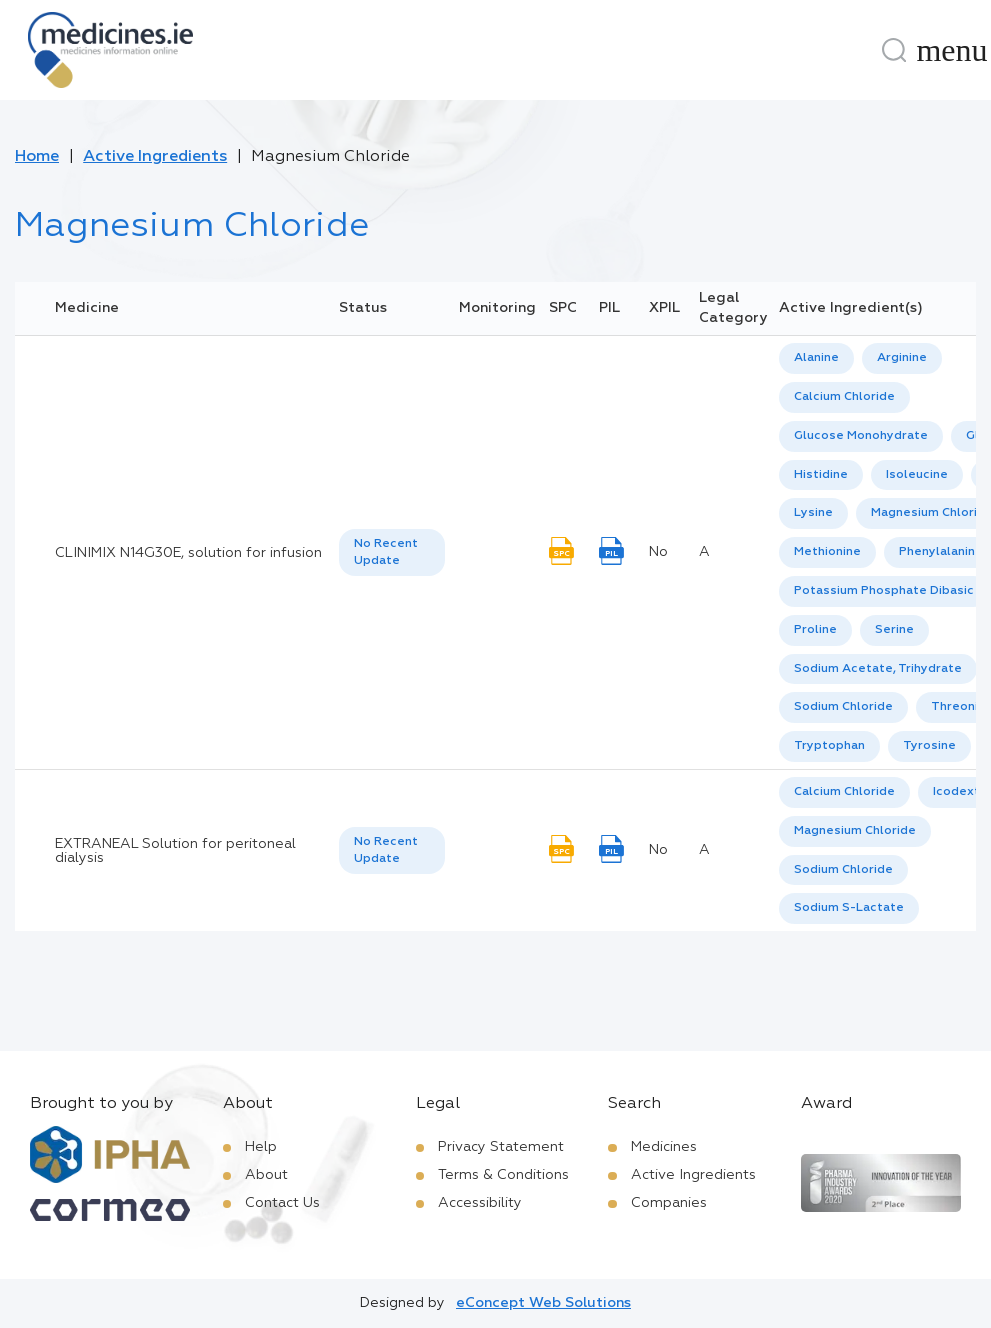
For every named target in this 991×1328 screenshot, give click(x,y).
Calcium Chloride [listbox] (844, 397)
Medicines (664, 1147)
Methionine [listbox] (827, 552)
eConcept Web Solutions (543, 1303)
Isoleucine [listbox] (917, 475)
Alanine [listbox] (816, 358)
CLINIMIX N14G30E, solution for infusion (188, 553)
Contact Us (282, 1203)
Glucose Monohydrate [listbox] (861, 436)
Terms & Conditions (503, 1175)
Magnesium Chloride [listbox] (855, 831)
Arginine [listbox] (902, 358)
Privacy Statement (501, 1147)
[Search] (894, 50)
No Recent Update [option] (386, 552)
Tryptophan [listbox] (829, 746)
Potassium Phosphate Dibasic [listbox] (884, 591)
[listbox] (392, 553)
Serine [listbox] (894, 630)
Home (37, 157)
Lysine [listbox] (813, 513)
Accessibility (480, 1203)
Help (261, 1147)
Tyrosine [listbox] (929, 746)
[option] (816, 358)
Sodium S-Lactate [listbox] (849, 908)
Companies (669, 1203)
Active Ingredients (155, 157)
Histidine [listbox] (821, 475)
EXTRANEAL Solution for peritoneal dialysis (175, 851)
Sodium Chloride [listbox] (843, 707)
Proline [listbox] (815, 630)
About (266, 1175)
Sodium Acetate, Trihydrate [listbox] (878, 669)
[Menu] (952, 50)
